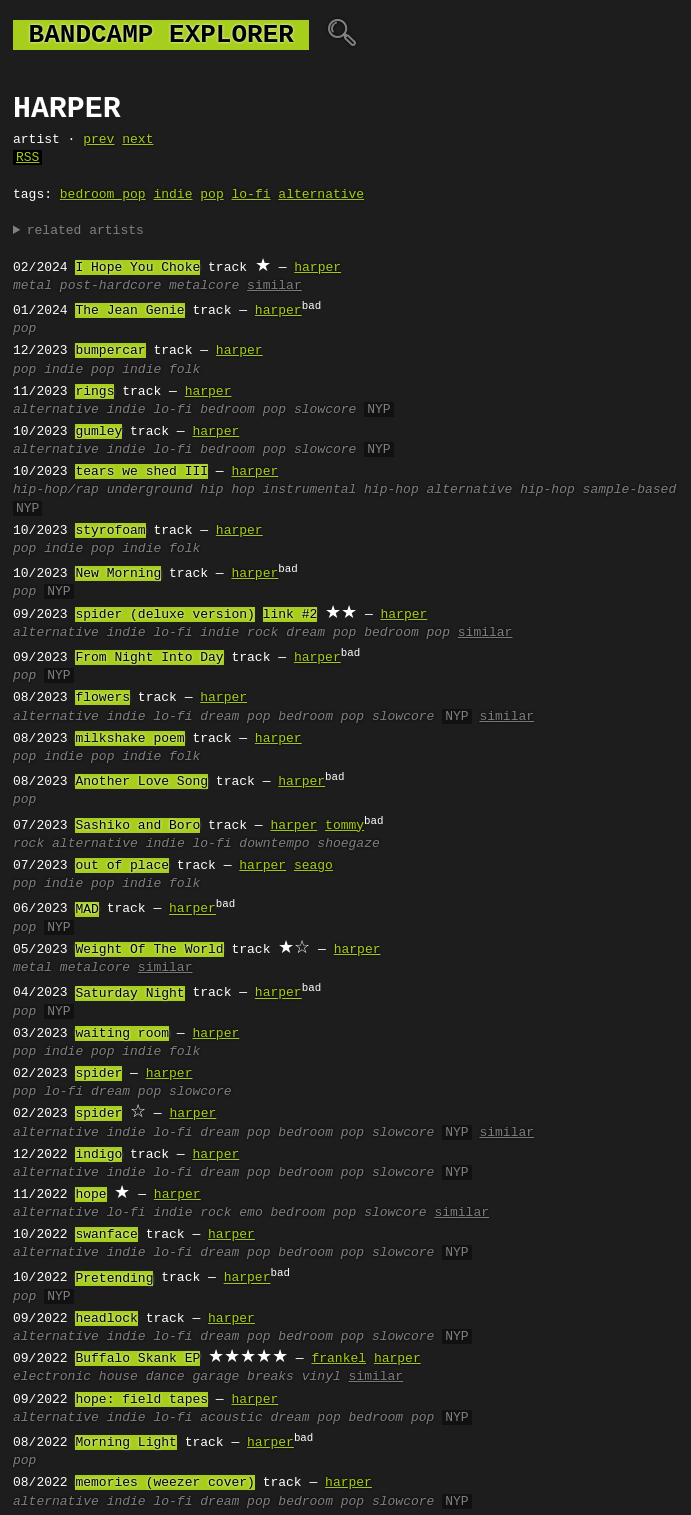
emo (250, 1213)
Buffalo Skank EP (137, 1359)
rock (28, 844)
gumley (98, 432)
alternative (321, 195)
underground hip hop (181, 490)
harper (317, 268)
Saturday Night (129, 994)
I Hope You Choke (137, 268)
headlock (106, 1319)
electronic (52, 1377)
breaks (270, 1377)
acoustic (231, 1418)
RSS (27, 158)
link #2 (290, 615)
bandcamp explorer (161, 35)
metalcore (204, 286)
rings (94, 392)
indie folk (161, 370)
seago (313, 866)
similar (274, 286)
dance (165, 1377)
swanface (106, 1235)
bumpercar (110, 351)
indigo (98, 1155)
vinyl (321, 1377)
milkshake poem (129, 739)
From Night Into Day (149, 658)
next (137, 140)
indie (172, 195)
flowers (102, 698)
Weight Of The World (149, 950)
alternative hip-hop (500, 490)
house (118, 1377)
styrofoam (110, 531)
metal (32, 286)
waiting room (122, 1034)
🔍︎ (341, 35)
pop (211, 195)
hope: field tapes (141, 1400)
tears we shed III (141, 472)
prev (98, 140)
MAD (86, 910)
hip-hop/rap (56, 490)
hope (90, 1195)
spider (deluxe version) (164, 615)
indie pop (79, 370)
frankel (338, 1359)
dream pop (321, 633)
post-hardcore (110, 286)
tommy (344, 826)
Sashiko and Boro (137, 826)
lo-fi (250, 195)
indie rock (239, 633)
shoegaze (348, 844)
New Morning (118, 574)
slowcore (325, 410)
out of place (122, 866)
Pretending (114, 1279)
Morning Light (125, 1443)
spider (98, 1074)
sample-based (629, 490)
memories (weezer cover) (164, 1483)
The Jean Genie (129, 311)
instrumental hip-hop (341, 490)
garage (215, 1377)
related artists (85, 231)
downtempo (274, 844)
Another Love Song (141, 782)
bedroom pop (103, 195)
